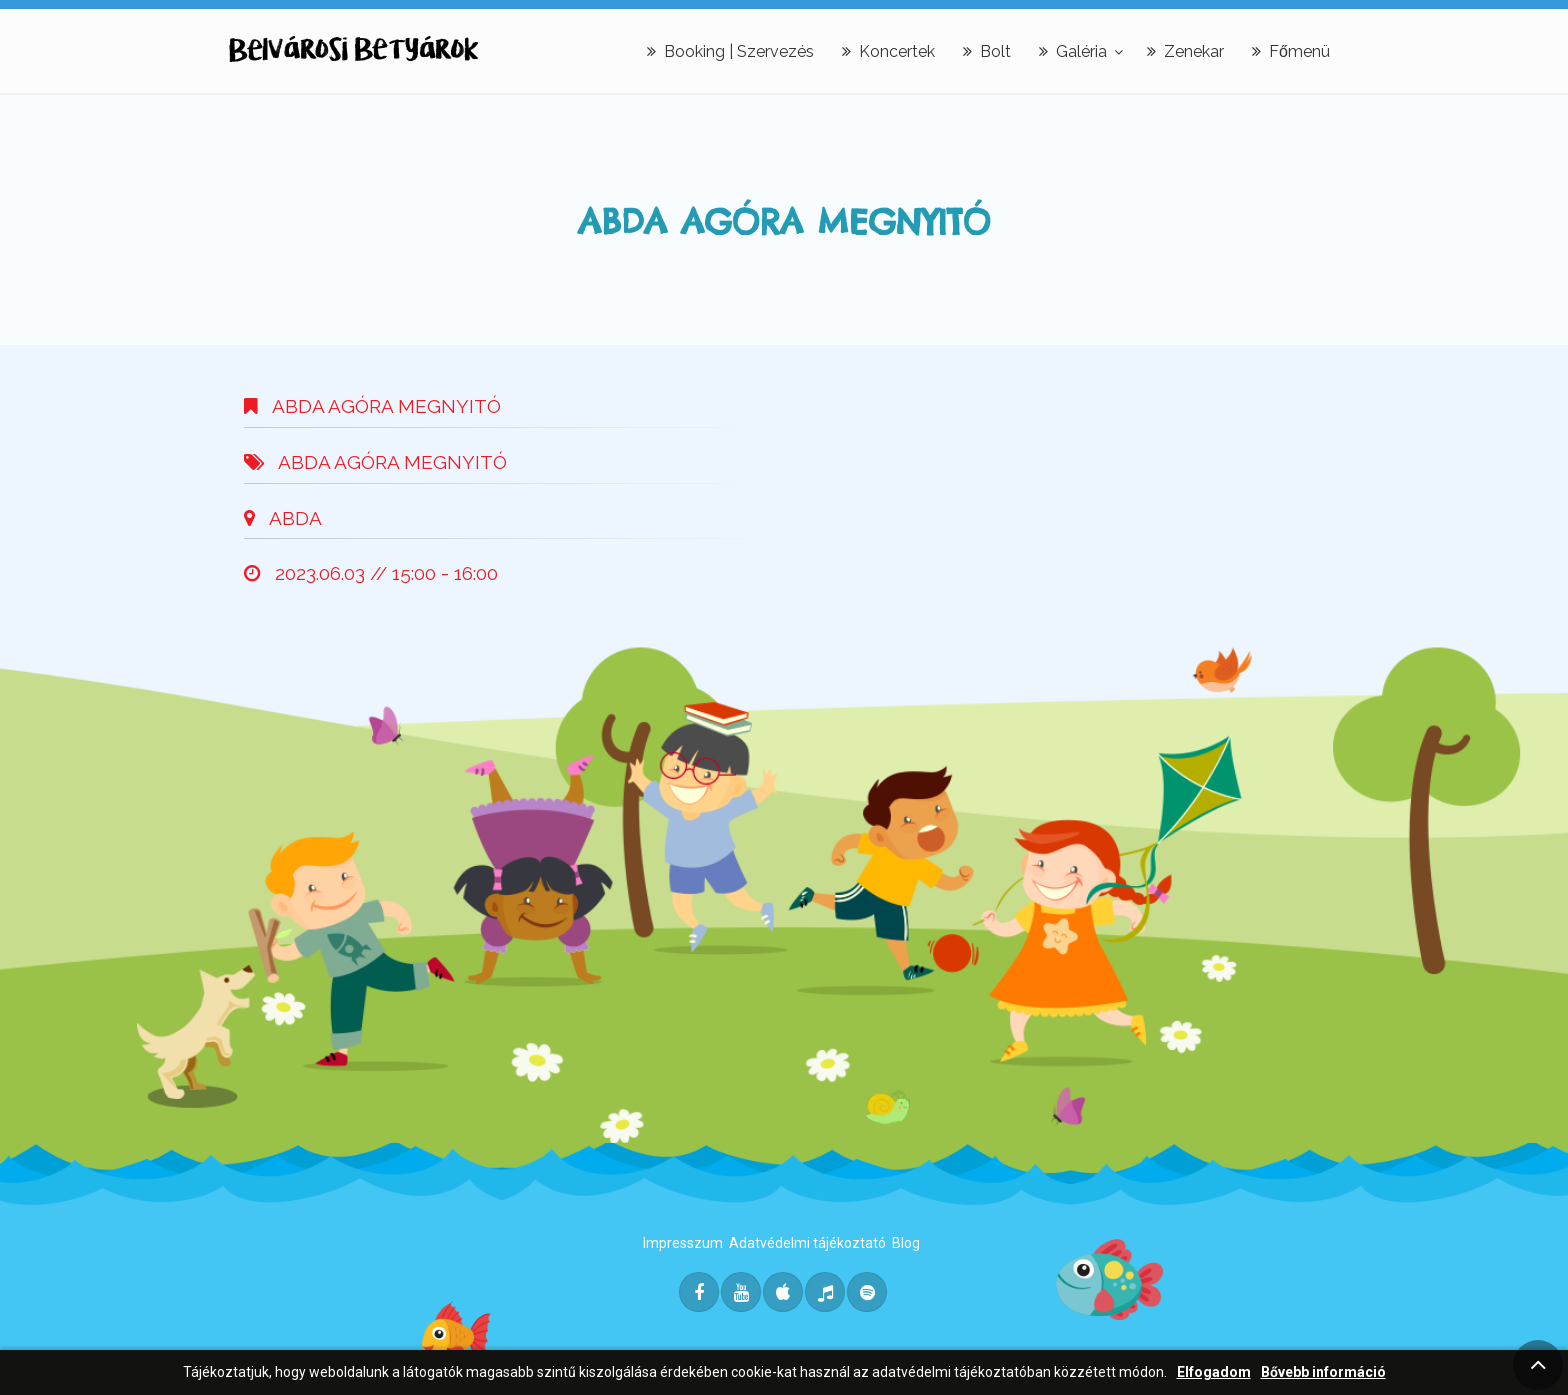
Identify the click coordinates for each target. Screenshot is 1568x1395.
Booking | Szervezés (730, 51)
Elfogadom (1214, 1372)
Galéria (1073, 51)
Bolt (987, 51)
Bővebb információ (1323, 1372)
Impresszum (683, 1243)
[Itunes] (783, 1292)
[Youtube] (741, 1292)
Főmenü (1291, 51)
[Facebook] (699, 1292)
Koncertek (888, 51)
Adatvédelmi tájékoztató (807, 1243)
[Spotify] (867, 1292)
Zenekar (1185, 51)
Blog (906, 1243)
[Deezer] (825, 1292)
